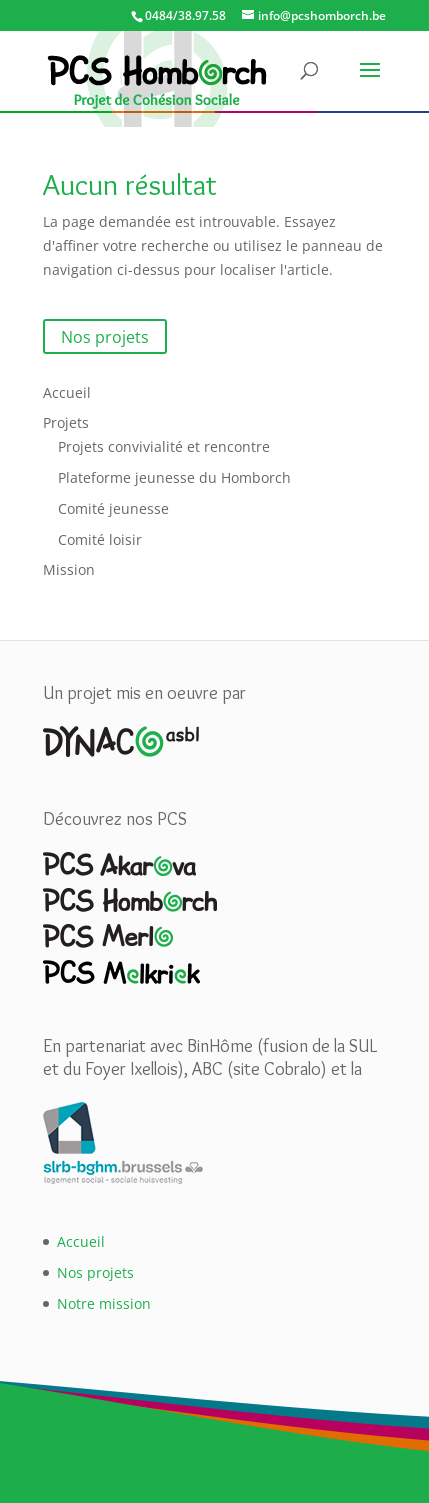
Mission (69, 569)
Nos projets (105, 336)
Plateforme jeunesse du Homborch (174, 477)
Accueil (67, 392)
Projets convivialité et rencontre (164, 446)
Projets (66, 422)
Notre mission (104, 1303)
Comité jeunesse (113, 508)
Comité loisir (100, 539)
